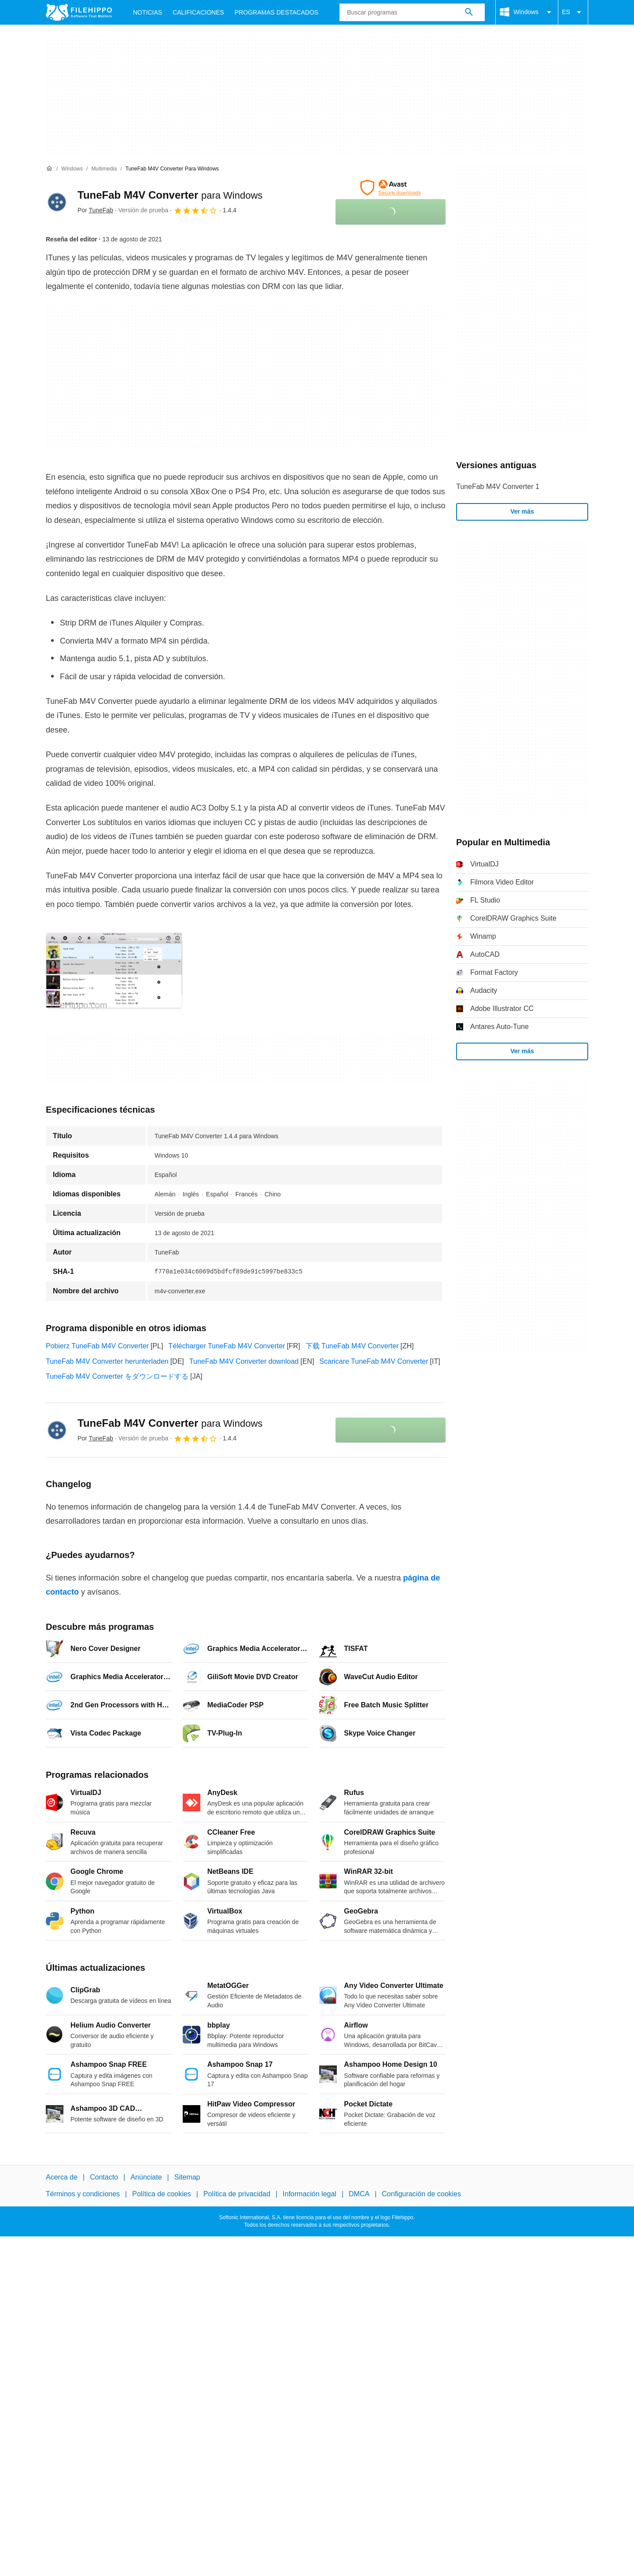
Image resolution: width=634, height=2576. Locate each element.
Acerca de (61, 2177)
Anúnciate (146, 2177)
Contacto (104, 2177)
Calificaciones (198, 12)
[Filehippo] (79, 12)
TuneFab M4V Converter (169, 195)
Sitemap (187, 2177)
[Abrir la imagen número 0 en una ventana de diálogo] (114, 971)
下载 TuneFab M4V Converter (352, 1346)
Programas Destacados (276, 12)
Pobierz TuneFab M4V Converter (97, 1346)
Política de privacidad (236, 2194)
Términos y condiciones (83, 2194)
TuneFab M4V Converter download (244, 1361)
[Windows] (72, 169)
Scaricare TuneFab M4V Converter (373, 1361)
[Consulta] (412, 12)
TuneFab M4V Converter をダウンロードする (117, 1376)
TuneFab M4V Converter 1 (497, 486)
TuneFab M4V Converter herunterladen (107, 1361)
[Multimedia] (104, 169)
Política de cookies (161, 2194)
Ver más (522, 511)
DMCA (359, 2194)
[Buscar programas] (469, 12)
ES (573, 12)
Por (95, 210)
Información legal (309, 2194)
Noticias (147, 12)
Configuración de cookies (421, 2194)
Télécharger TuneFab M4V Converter (226, 1346)
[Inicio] (49, 169)
